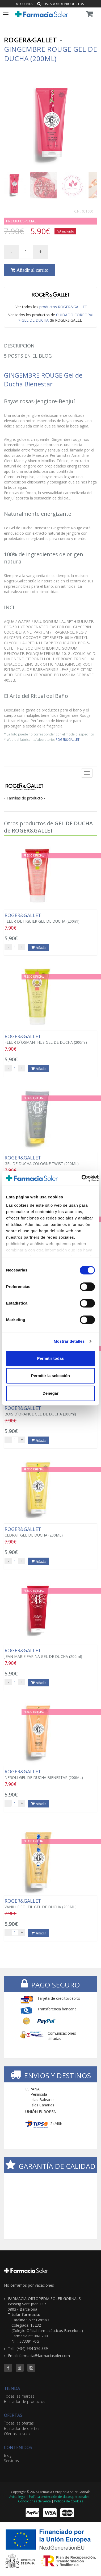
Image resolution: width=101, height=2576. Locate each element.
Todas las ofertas (19, 2423)
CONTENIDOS (18, 2447)
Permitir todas (50, 1358)
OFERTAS (13, 2415)
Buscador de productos (60, 4)
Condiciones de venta (34, 2501)
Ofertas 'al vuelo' (18, 2433)
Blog (7, 2455)
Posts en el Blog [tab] (28, 356)
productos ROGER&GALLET (63, 306)
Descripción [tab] (19, 345)
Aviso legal (17, 2496)
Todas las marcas (19, 2396)
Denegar (50, 1393)
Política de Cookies (68, 2501)
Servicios (11, 2460)
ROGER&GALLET (67, 739)
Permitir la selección (50, 1375)
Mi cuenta (24, 4)
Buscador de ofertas (21, 2428)
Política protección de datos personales (59, 2496)
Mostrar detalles (69, 1341)
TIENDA (12, 2388)
